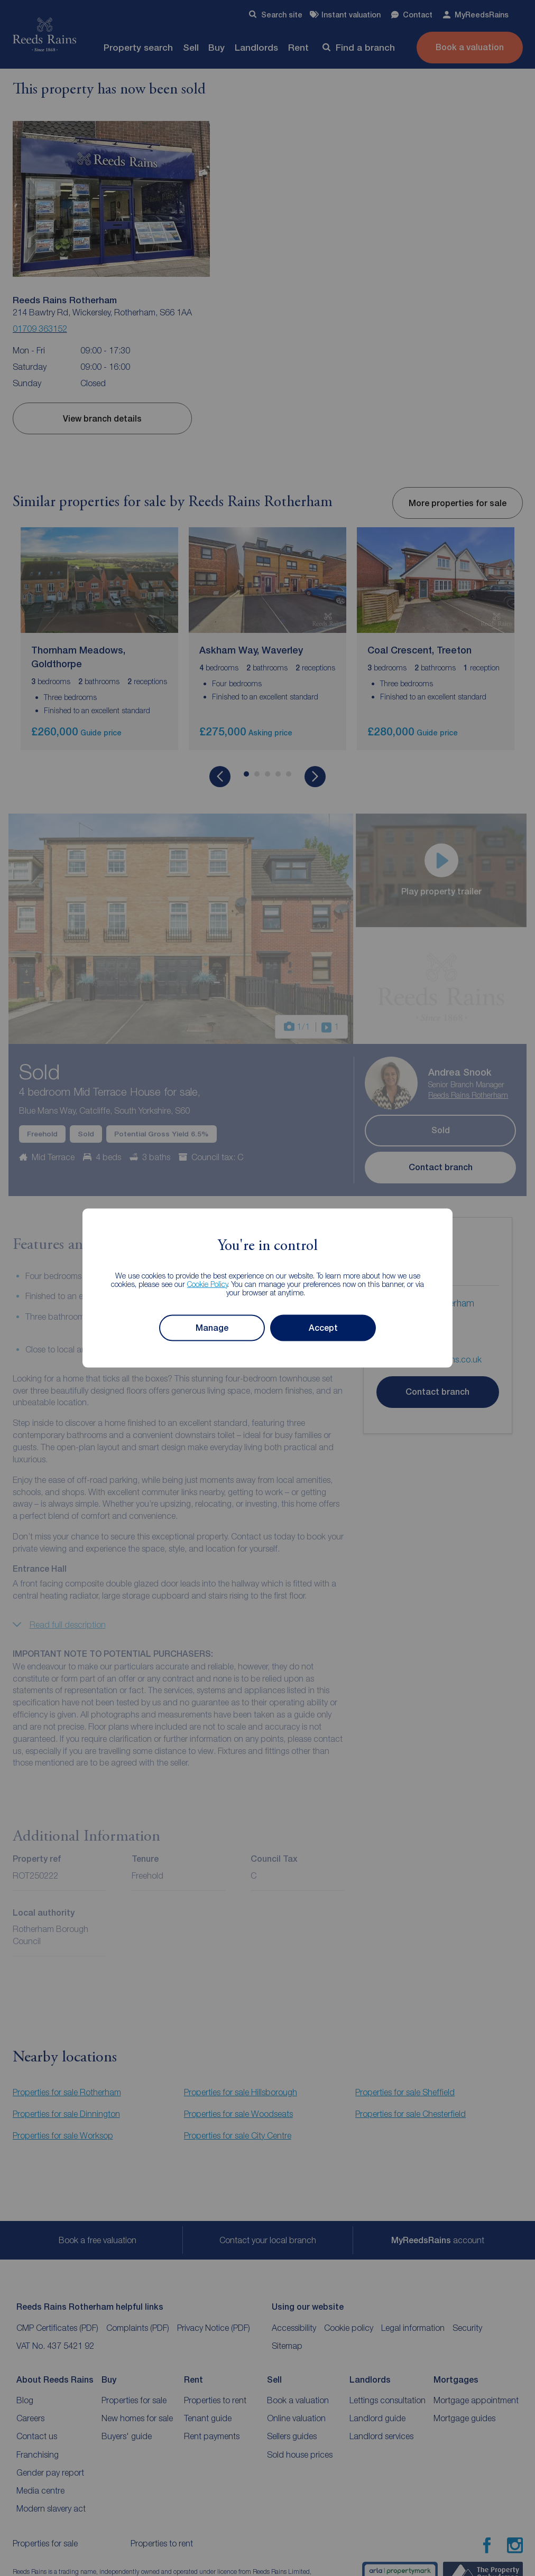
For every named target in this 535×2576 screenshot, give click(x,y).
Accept (323, 1328)
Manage (212, 1328)
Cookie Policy (207, 1283)
